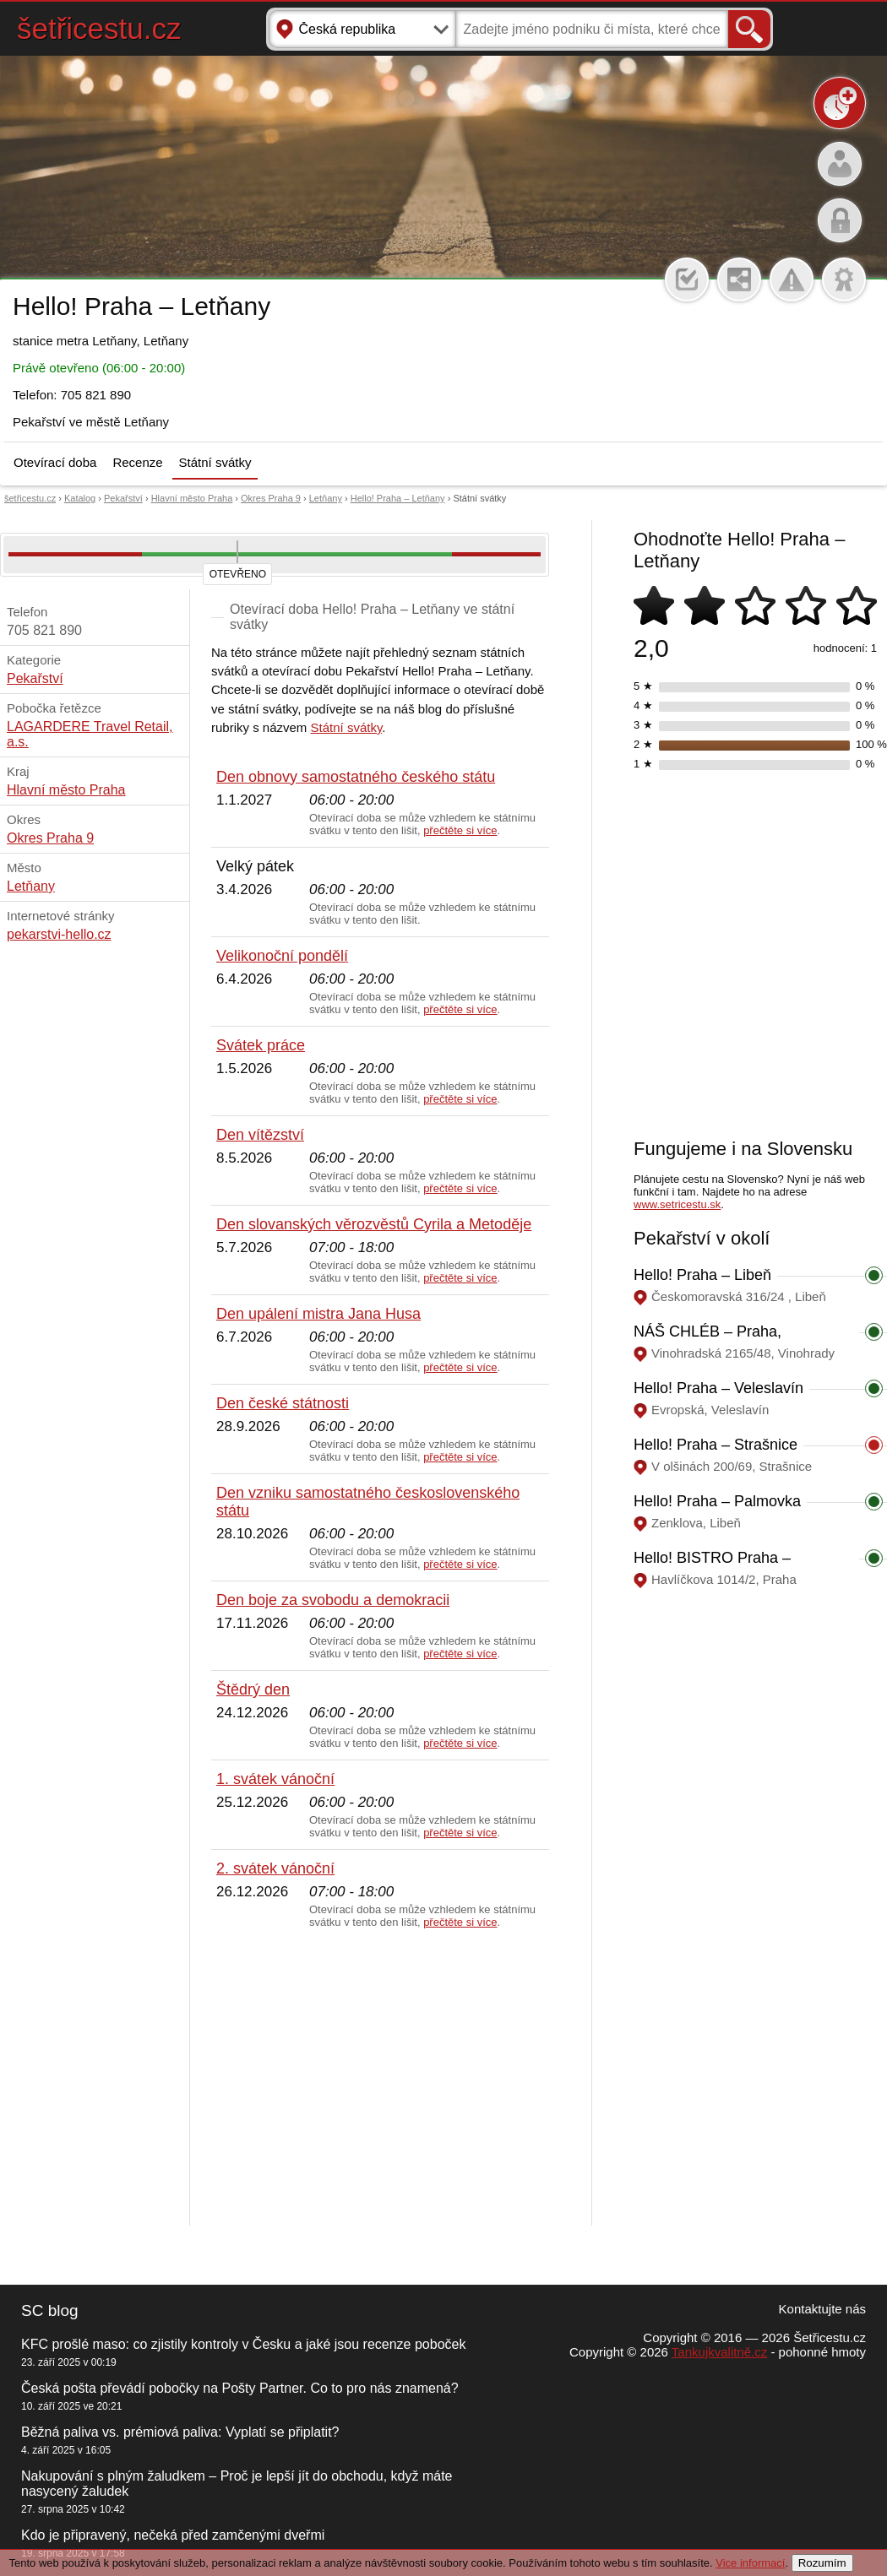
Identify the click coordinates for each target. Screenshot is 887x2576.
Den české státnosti (282, 1403)
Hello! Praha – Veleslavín (718, 1388)
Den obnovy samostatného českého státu (355, 776)
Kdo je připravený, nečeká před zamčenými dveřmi (172, 2535)
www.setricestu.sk (677, 1204)
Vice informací (750, 2563)
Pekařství (123, 498)
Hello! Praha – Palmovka (717, 1501)
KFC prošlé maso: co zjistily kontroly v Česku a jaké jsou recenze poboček (243, 2344)
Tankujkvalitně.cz (719, 2352)
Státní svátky (215, 462)
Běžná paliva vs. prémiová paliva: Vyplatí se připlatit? (180, 2432)
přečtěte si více (460, 830)
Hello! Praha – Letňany (398, 498)
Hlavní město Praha (192, 498)
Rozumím (822, 2563)
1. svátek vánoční (275, 1779)
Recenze (137, 462)
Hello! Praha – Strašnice (715, 1444)
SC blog (50, 2310)
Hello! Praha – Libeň (702, 1274)
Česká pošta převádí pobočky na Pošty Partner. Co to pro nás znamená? (240, 2388)
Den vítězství (260, 1134)
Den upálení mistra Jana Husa (318, 1313)
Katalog (79, 498)
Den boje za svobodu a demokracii (332, 1600)
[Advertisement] (380, 2078)
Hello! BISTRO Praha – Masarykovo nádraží (712, 1566)
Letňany (325, 498)
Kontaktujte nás (822, 2309)
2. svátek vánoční (275, 1868)
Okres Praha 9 (271, 498)
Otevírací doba (55, 462)
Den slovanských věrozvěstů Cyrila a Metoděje (373, 1224)
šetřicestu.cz (99, 28)
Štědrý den (253, 1689)
